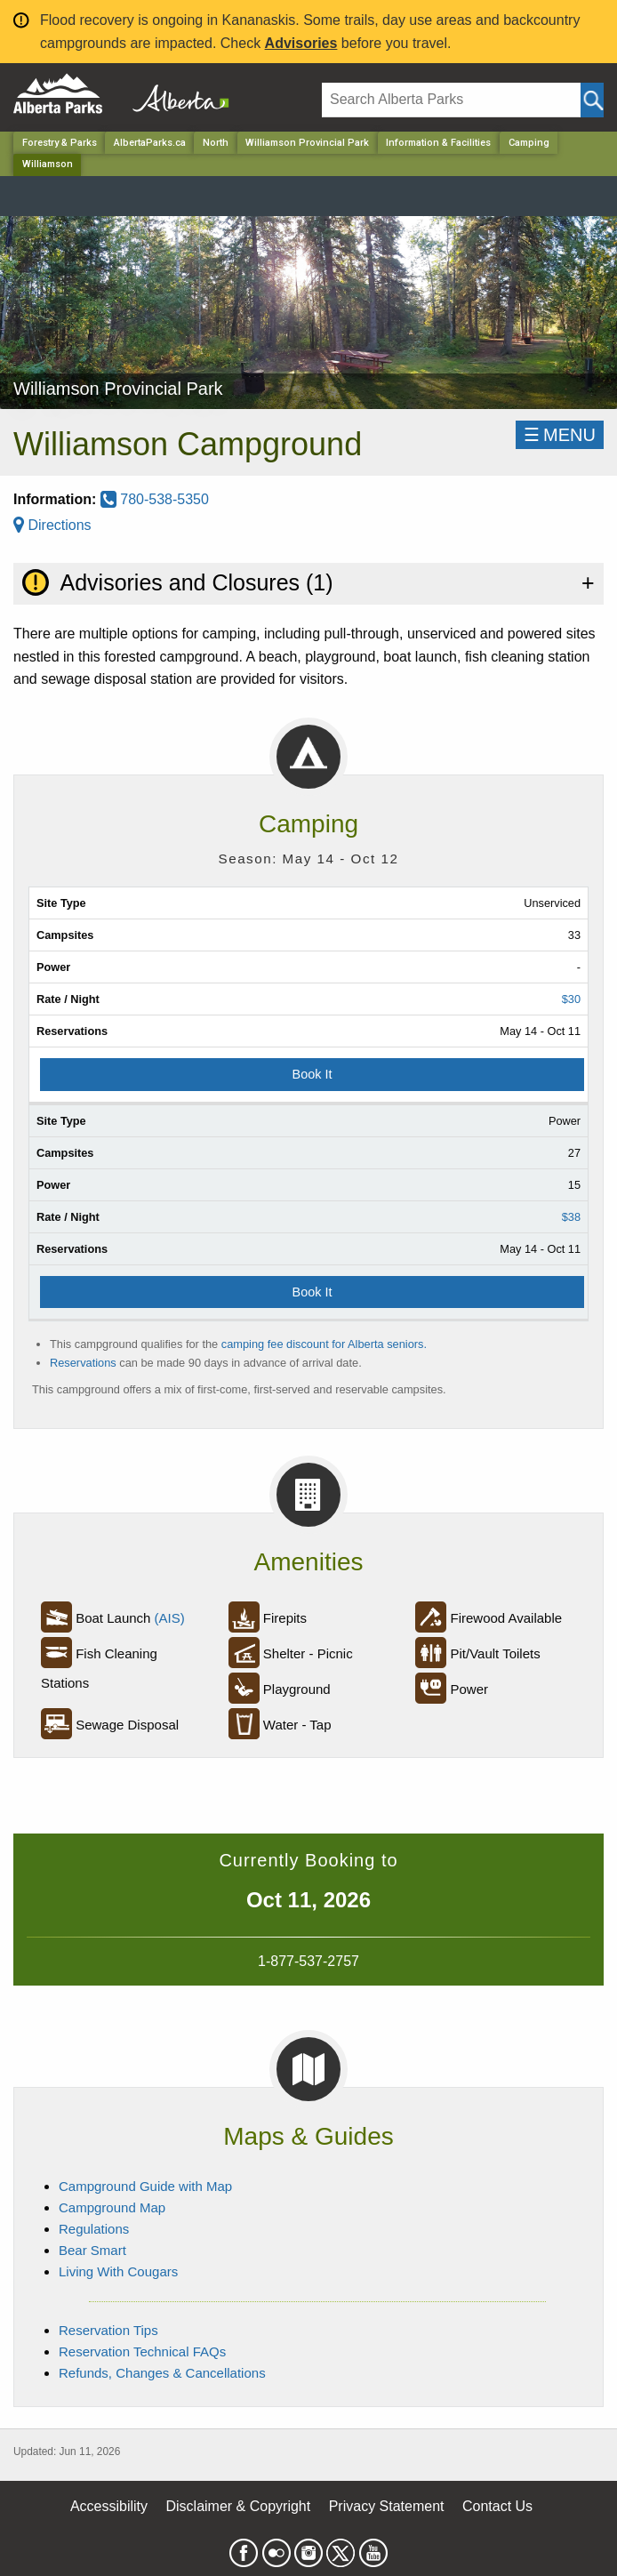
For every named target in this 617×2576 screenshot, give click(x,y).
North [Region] (215, 142)
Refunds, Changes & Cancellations (162, 2372)
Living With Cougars (118, 2271)
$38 (571, 1217)
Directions (52, 525)
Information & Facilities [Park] (438, 142)
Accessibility (109, 2506)
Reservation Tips (108, 2330)
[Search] (451, 100)
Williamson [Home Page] (47, 164)
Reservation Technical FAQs (142, 2351)
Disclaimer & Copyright (238, 2506)
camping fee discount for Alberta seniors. (324, 1344)
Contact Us (497, 2506)
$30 (571, 999)
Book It (312, 1074)
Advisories (301, 43)
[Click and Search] (592, 100)
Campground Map (112, 2207)
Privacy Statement (387, 2506)
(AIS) (170, 1617)
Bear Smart (92, 2250)
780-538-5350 (154, 499)
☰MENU (560, 435)
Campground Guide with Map (145, 2186)
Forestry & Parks (59, 142)
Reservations (83, 1362)
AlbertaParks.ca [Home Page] (150, 142)
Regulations (94, 2228)
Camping (529, 142)
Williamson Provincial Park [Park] (307, 142)
